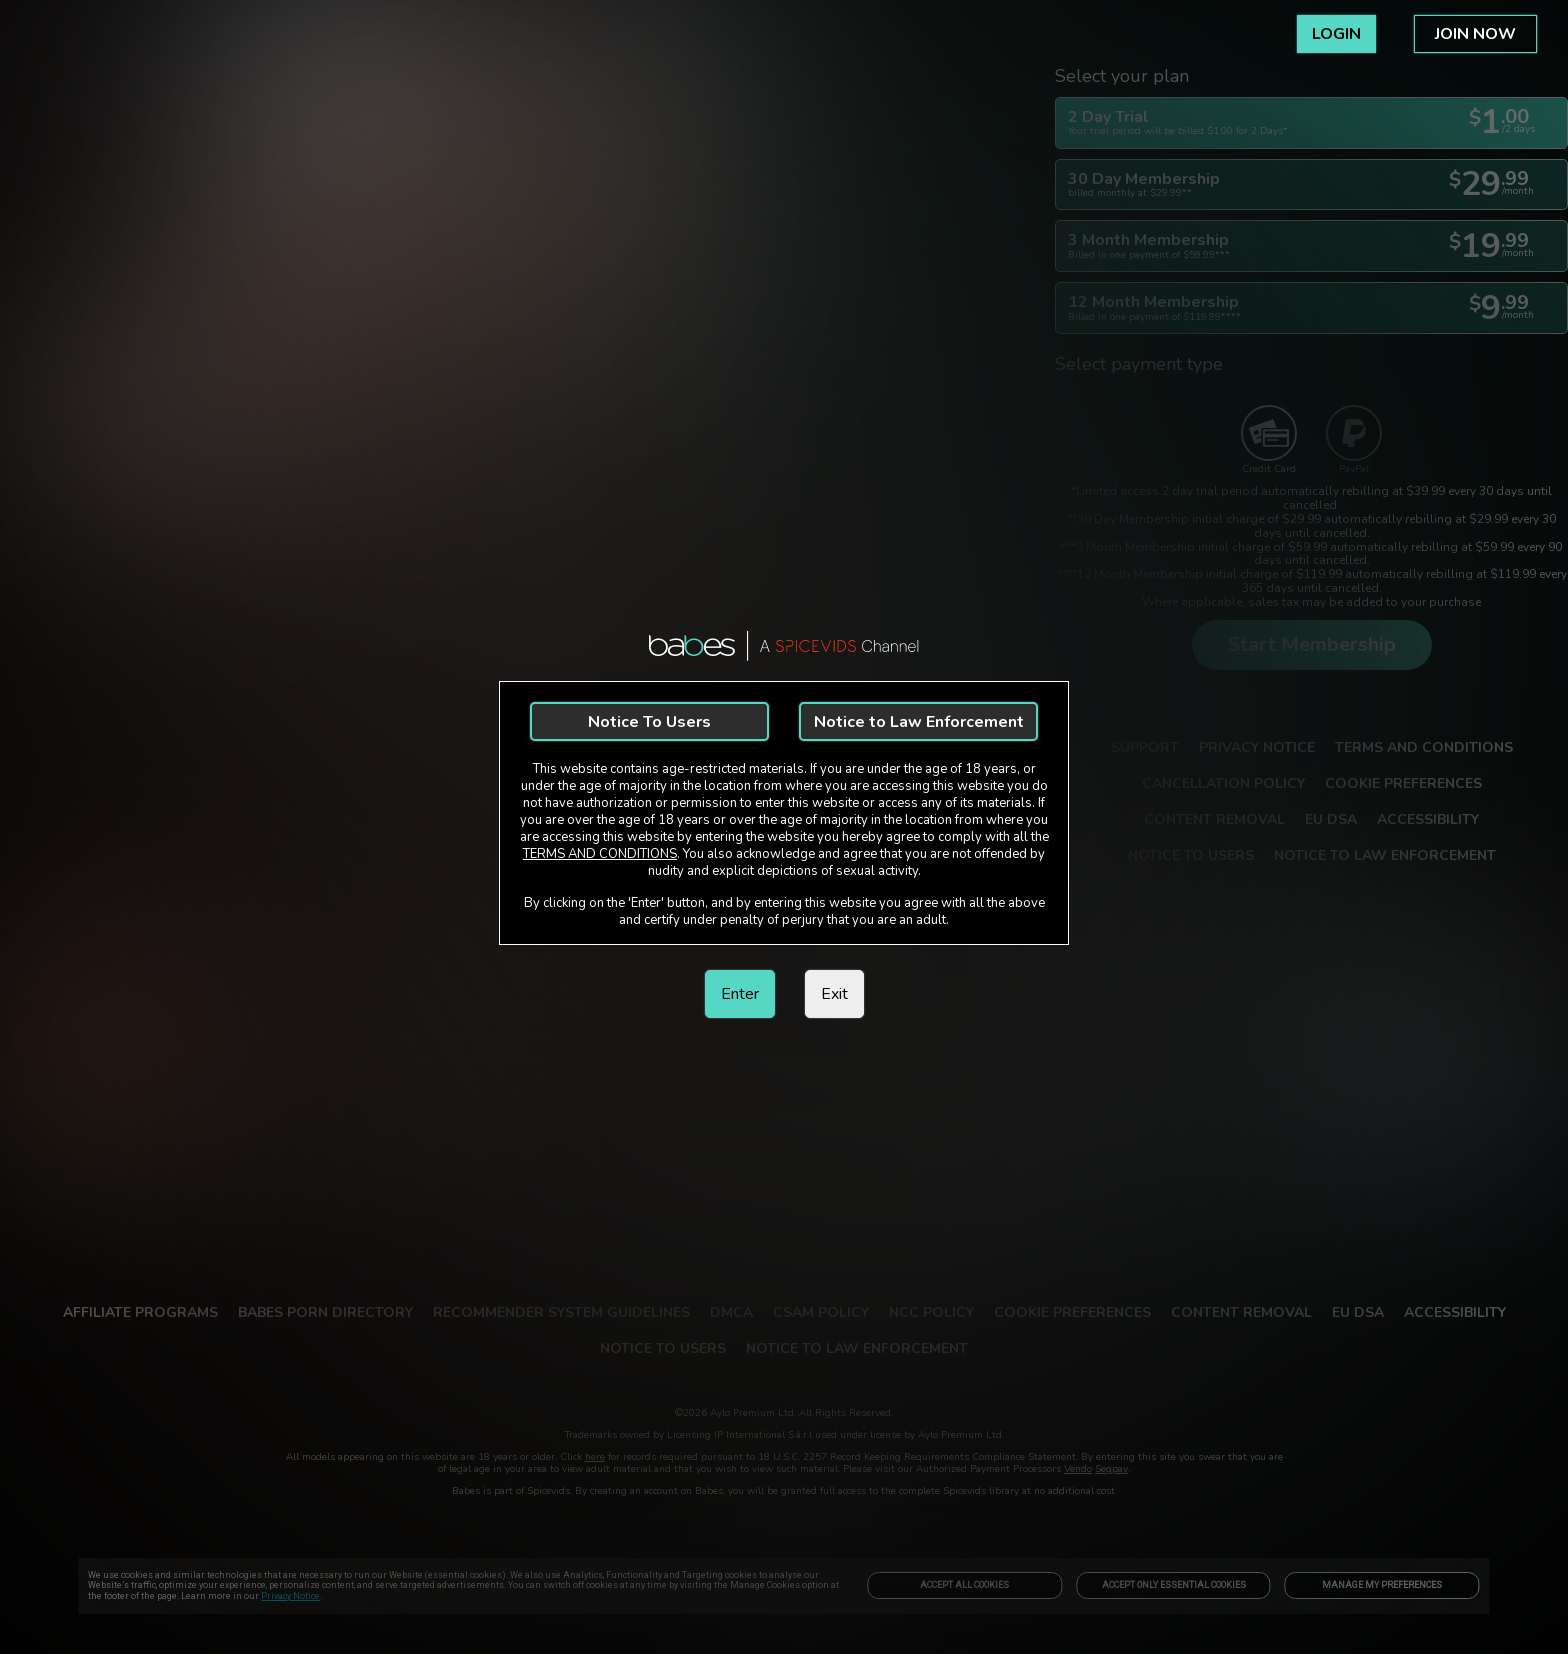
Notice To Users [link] (649, 722)
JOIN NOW (1475, 34)
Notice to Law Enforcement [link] (919, 722)
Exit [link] (834, 994)
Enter (740, 994)
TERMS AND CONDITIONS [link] (600, 854)
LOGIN (1336, 34)
